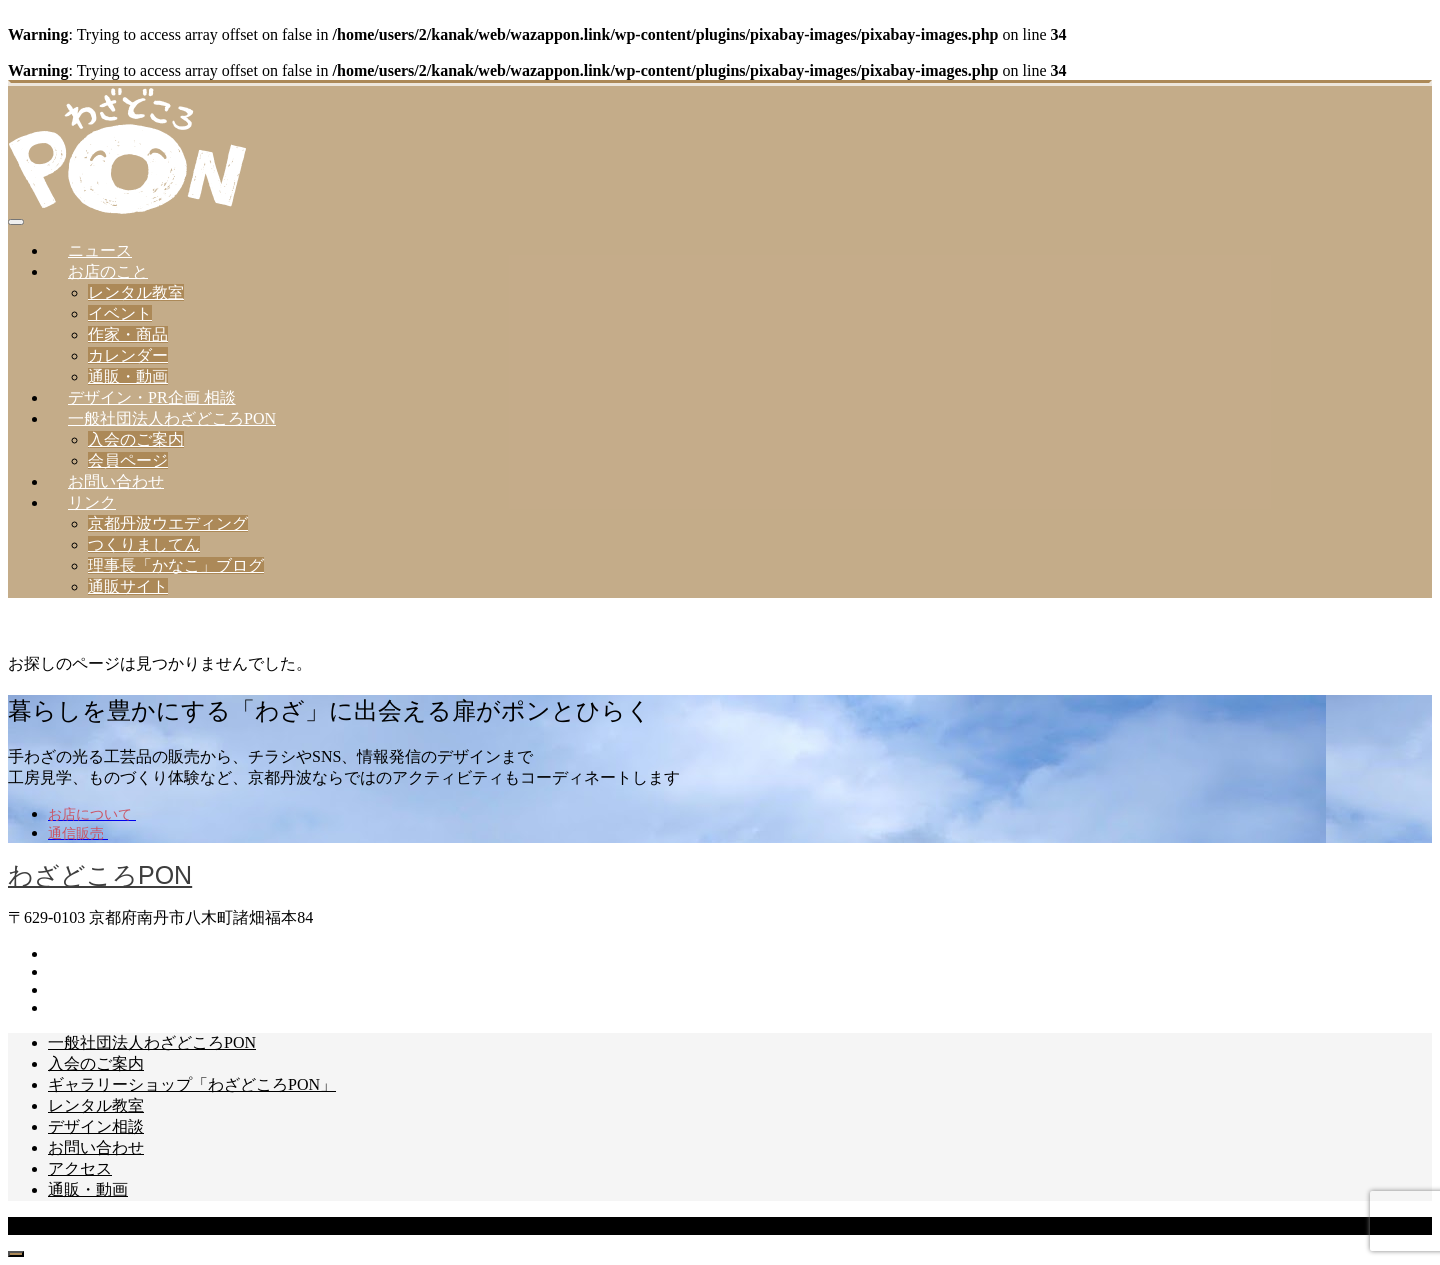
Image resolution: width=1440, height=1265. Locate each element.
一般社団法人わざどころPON (172, 418)
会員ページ (128, 460)
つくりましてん (144, 544)
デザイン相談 (96, 1126)
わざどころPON (100, 875)
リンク (92, 502)
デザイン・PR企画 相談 (152, 397)
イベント (120, 313)
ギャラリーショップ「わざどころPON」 (192, 1084)
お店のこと (108, 271)
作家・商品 (128, 334)
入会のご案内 (136, 439)
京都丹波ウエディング (168, 523)
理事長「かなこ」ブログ (176, 565)
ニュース (100, 250)
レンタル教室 (136, 292)
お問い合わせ (116, 481)
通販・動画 (128, 376)
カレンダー (128, 355)
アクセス (80, 1168)
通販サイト (128, 586)
